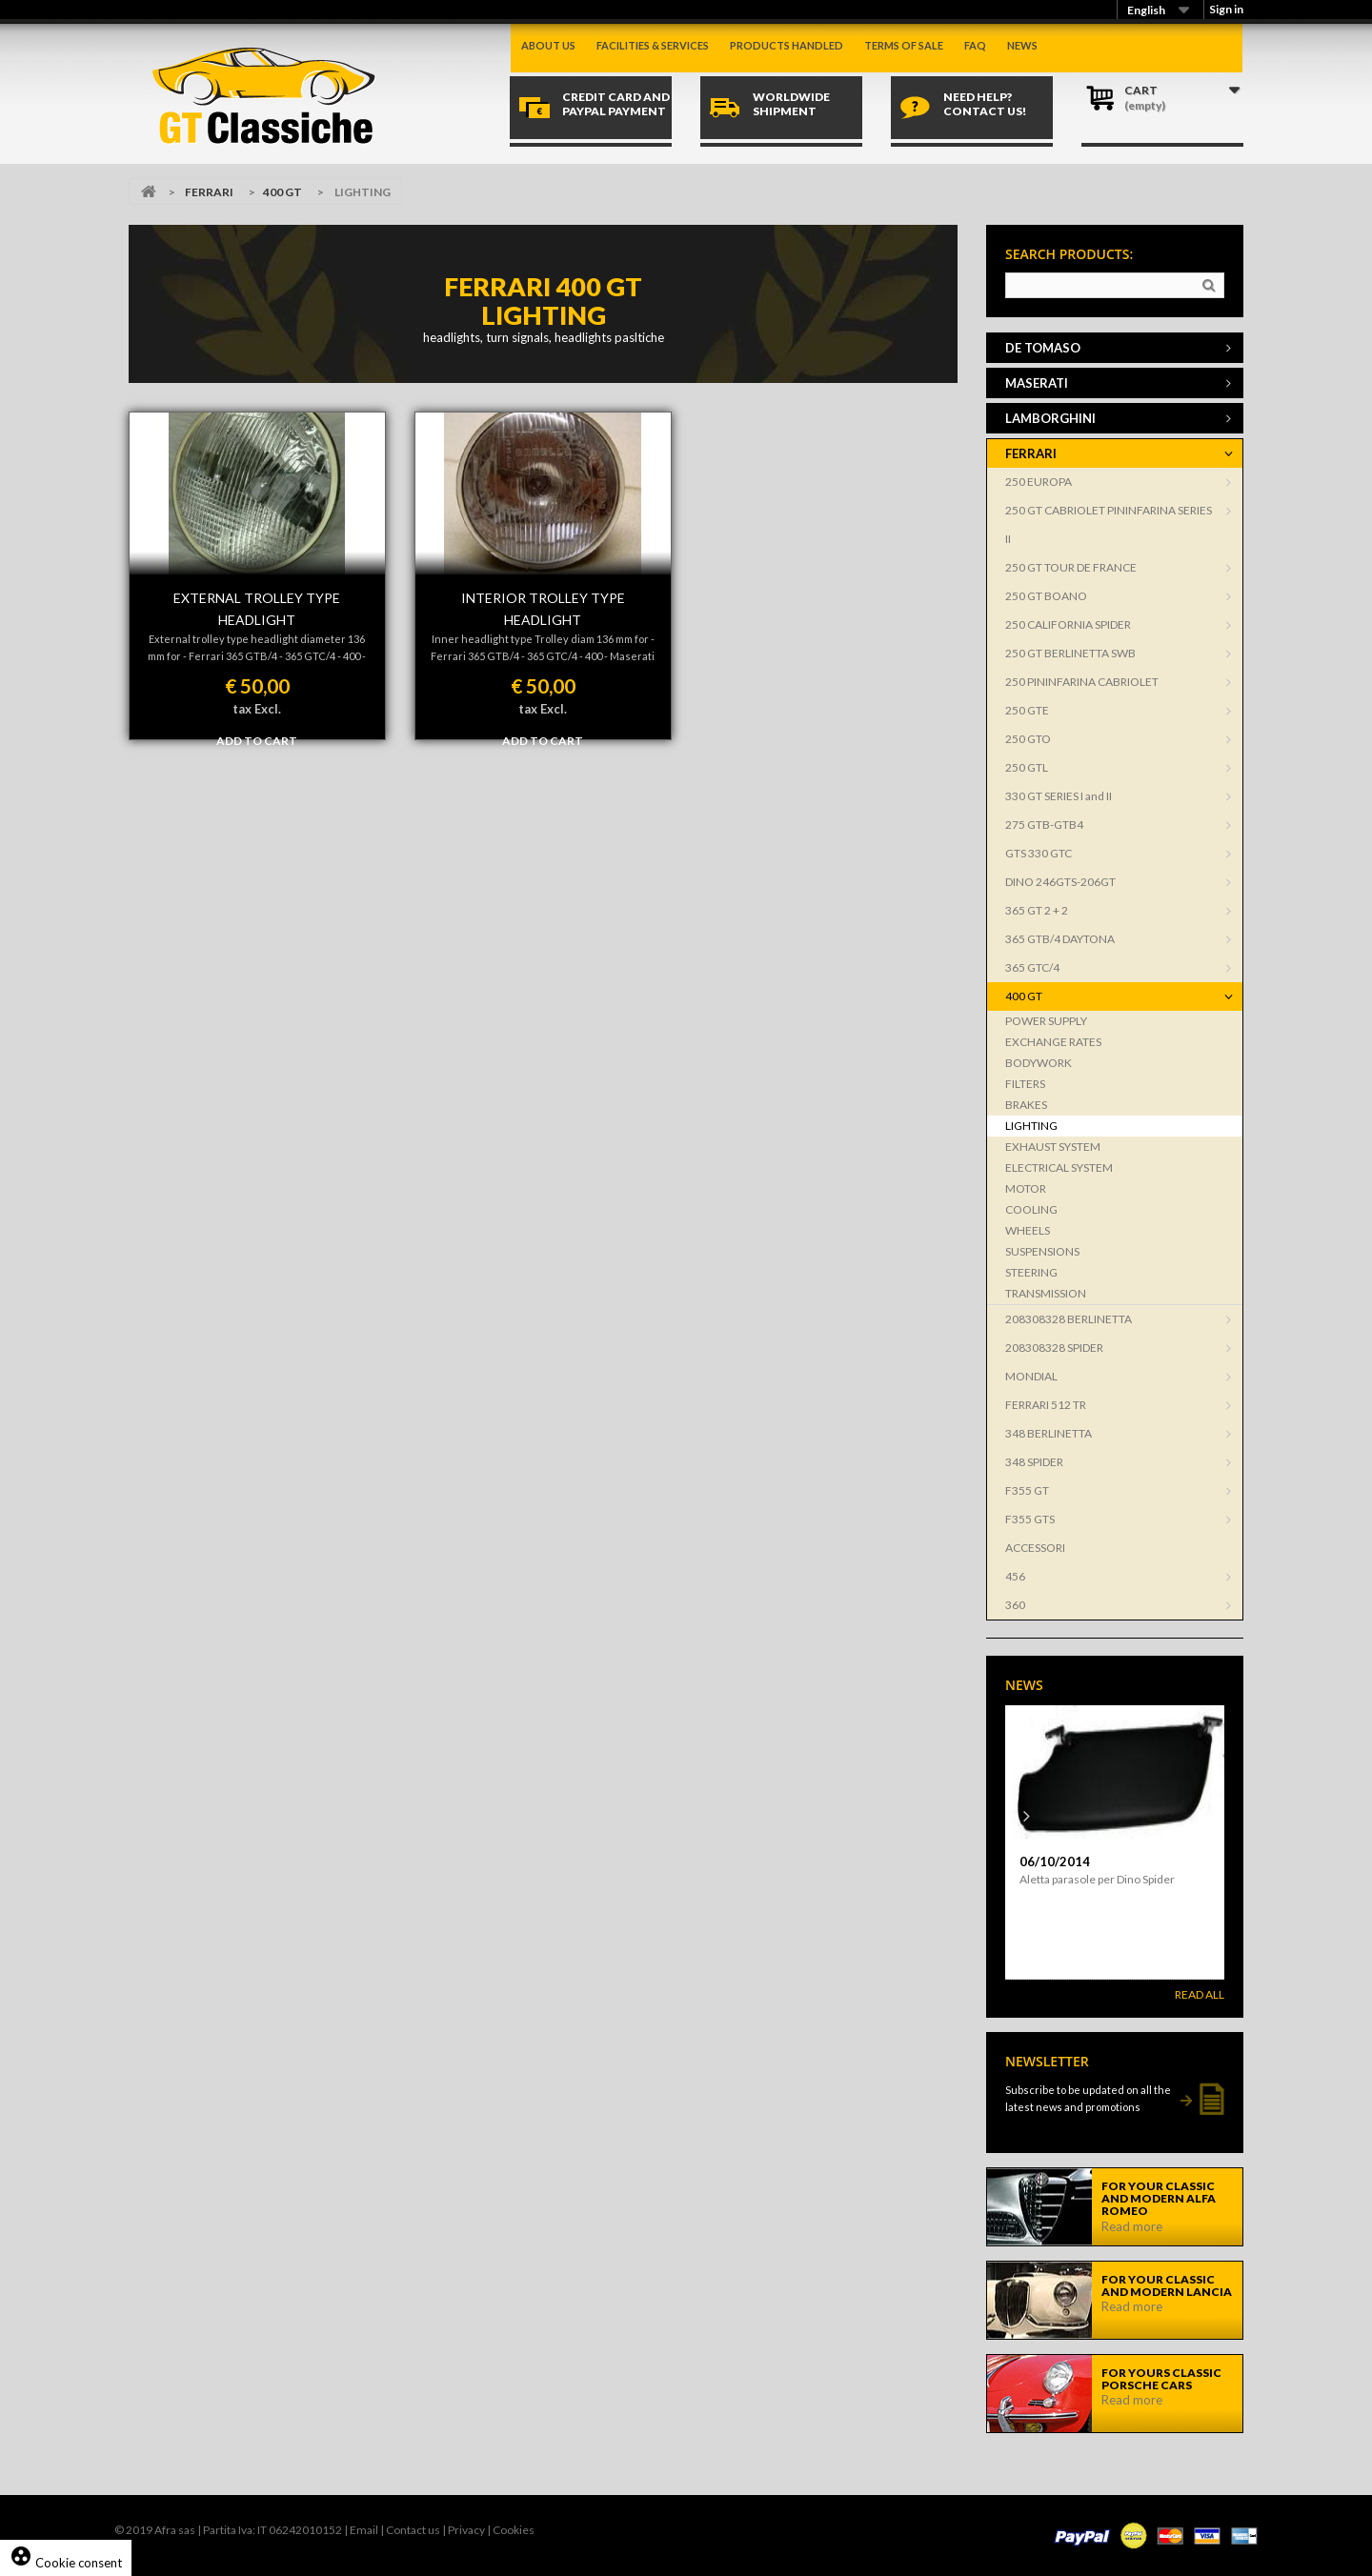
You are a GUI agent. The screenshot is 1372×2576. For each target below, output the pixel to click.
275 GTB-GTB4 (1044, 824)
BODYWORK (1038, 1063)
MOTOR (1025, 1188)
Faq (975, 45)
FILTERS (1025, 1084)
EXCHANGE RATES (1053, 1042)
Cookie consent (66, 2562)
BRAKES (1026, 1104)
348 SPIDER (1034, 1462)
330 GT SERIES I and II (1058, 796)
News (1022, 45)
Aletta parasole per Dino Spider (1097, 1879)
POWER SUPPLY (1046, 1021)
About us (548, 45)
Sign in (1226, 9)
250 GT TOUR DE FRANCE (1071, 567)
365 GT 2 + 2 (1036, 910)
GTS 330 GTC (1038, 853)
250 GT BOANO (1046, 596)
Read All (1199, 1994)
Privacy (466, 2530)
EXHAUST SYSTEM (1052, 1146)
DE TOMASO (1042, 347)
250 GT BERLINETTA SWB (1070, 653)
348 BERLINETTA (1048, 1433)
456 (1015, 1576)
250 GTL (1026, 767)
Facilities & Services (652, 45)
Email (364, 2530)
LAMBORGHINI (1050, 418)
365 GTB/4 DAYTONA (1060, 939)
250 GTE (1027, 710)
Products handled (786, 45)
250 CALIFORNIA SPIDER (1068, 624)
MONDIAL (1031, 1376)
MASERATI (1036, 383)
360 (1015, 1605)
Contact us (413, 2530)
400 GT (282, 192)
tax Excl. (256, 708)
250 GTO (1028, 739)
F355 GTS (1030, 1519)
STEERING (1031, 1272)
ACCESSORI (1035, 1547)
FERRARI (209, 192)
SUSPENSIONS (1042, 1251)
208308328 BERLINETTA (1068, 1319)
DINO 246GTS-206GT (1060, 882)
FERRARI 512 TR (1045, 1405)
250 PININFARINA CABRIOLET (1082, 681)
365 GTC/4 (1032, 967)
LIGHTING (1031, 1125)
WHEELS (1027, 1230)
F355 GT (1027, 1490)
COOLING (1031, 1209)
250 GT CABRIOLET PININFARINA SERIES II (1108, 524)
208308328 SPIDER (1054, 1347)
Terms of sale (903, 45)
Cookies (514, 2530)
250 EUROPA (1038, 481)
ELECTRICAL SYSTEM (1059, 1167)
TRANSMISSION (1045, 1293)
